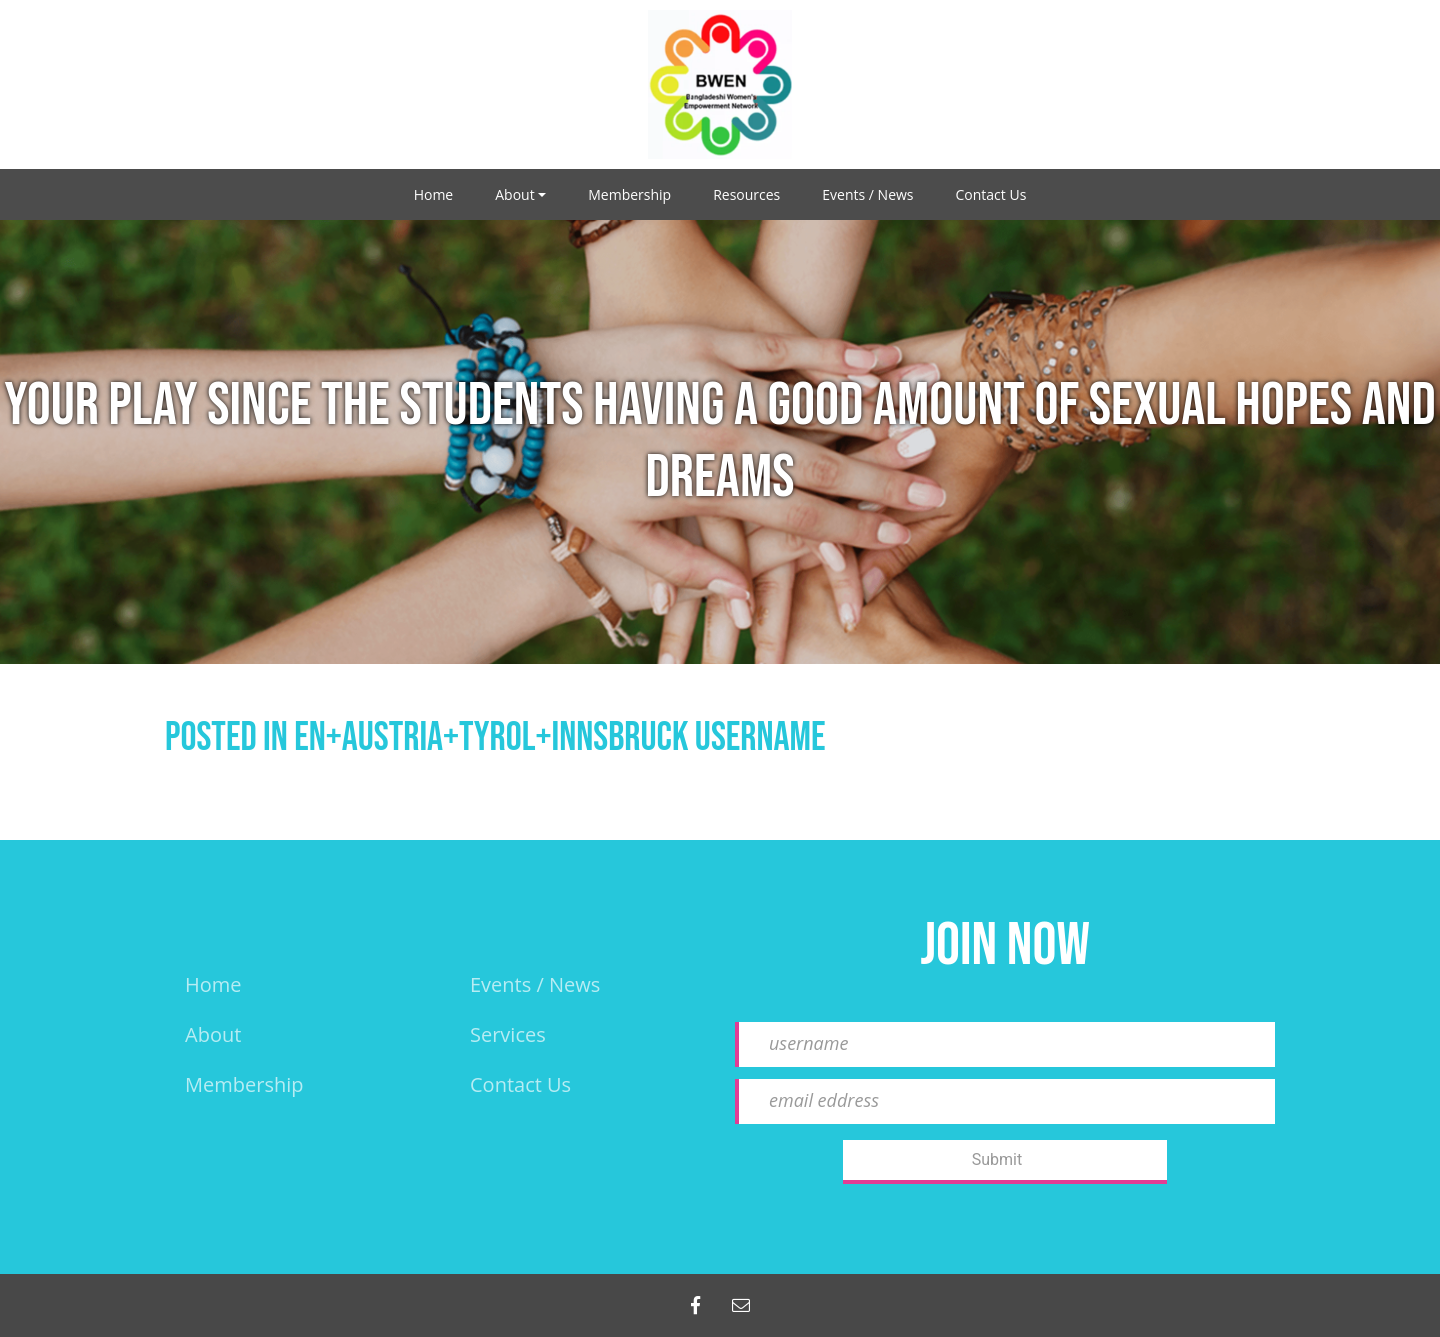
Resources (746, 194)
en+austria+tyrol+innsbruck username (559, 738)
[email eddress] (1005, 1101)
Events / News (867, 194)
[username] (1005, 1044)
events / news (535, 984)
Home (434, 194)
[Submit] (1005, 1162)
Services (508, 1034)
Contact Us (991, 194)
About (514, 194)
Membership (629, 194)
